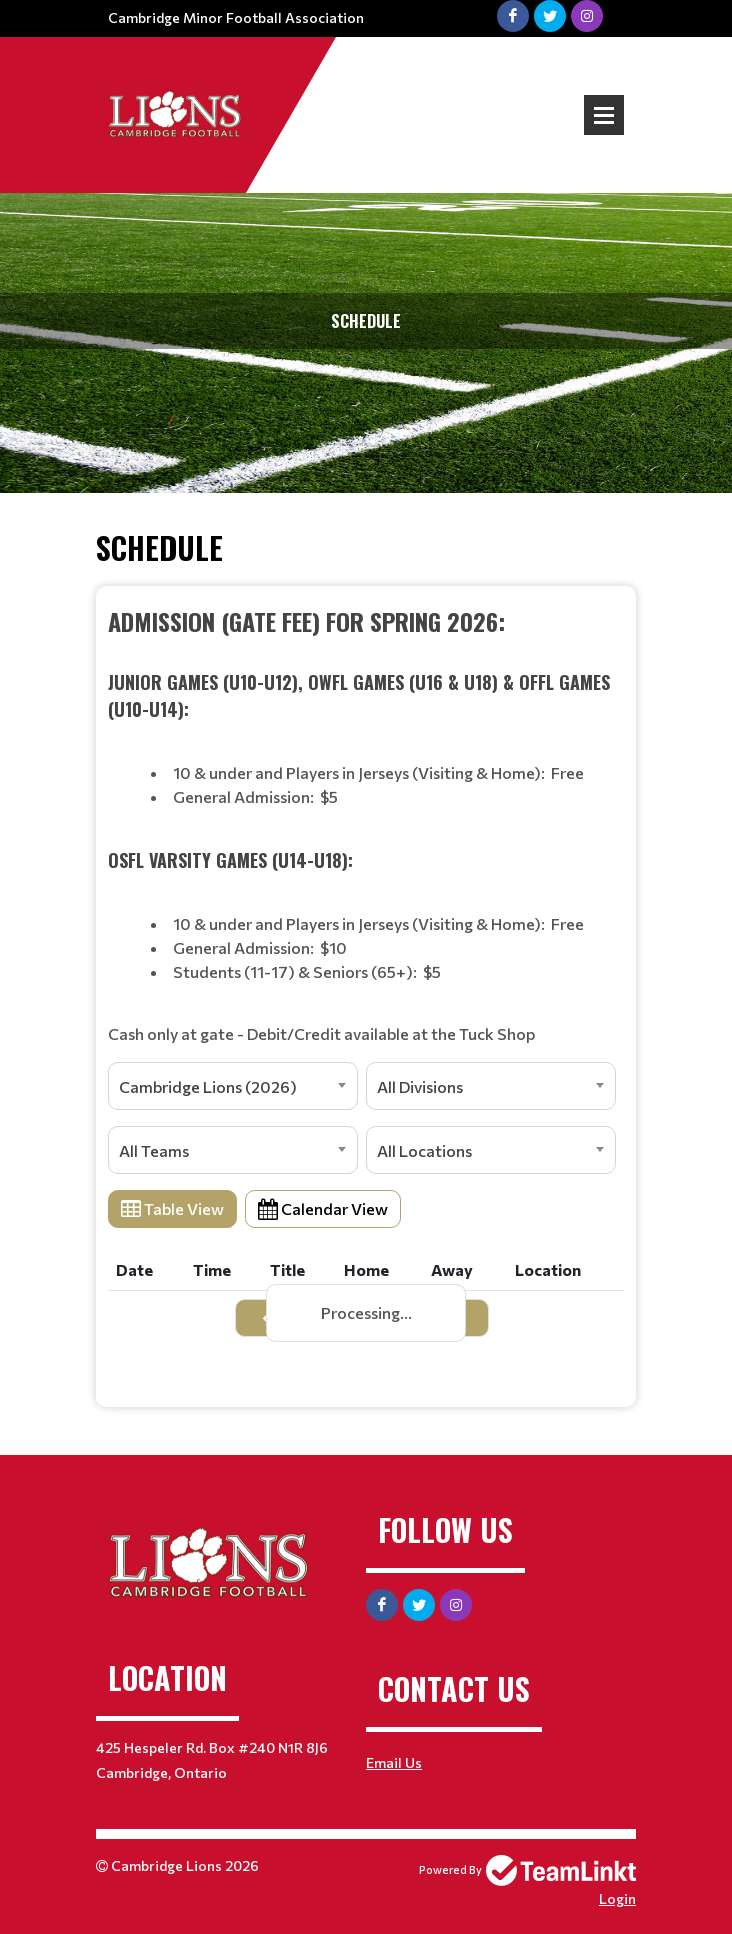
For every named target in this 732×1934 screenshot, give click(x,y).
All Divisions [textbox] (420, 1086)
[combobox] (233, 1086)
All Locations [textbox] (424, 1150)
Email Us (394, 1762)
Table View (172, 1208)
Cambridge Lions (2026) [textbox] (208, 1086)
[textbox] (366, 824)
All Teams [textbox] (154, 1150)
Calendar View (323, 1208)
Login (617, 1898)
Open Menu (604, 115)
